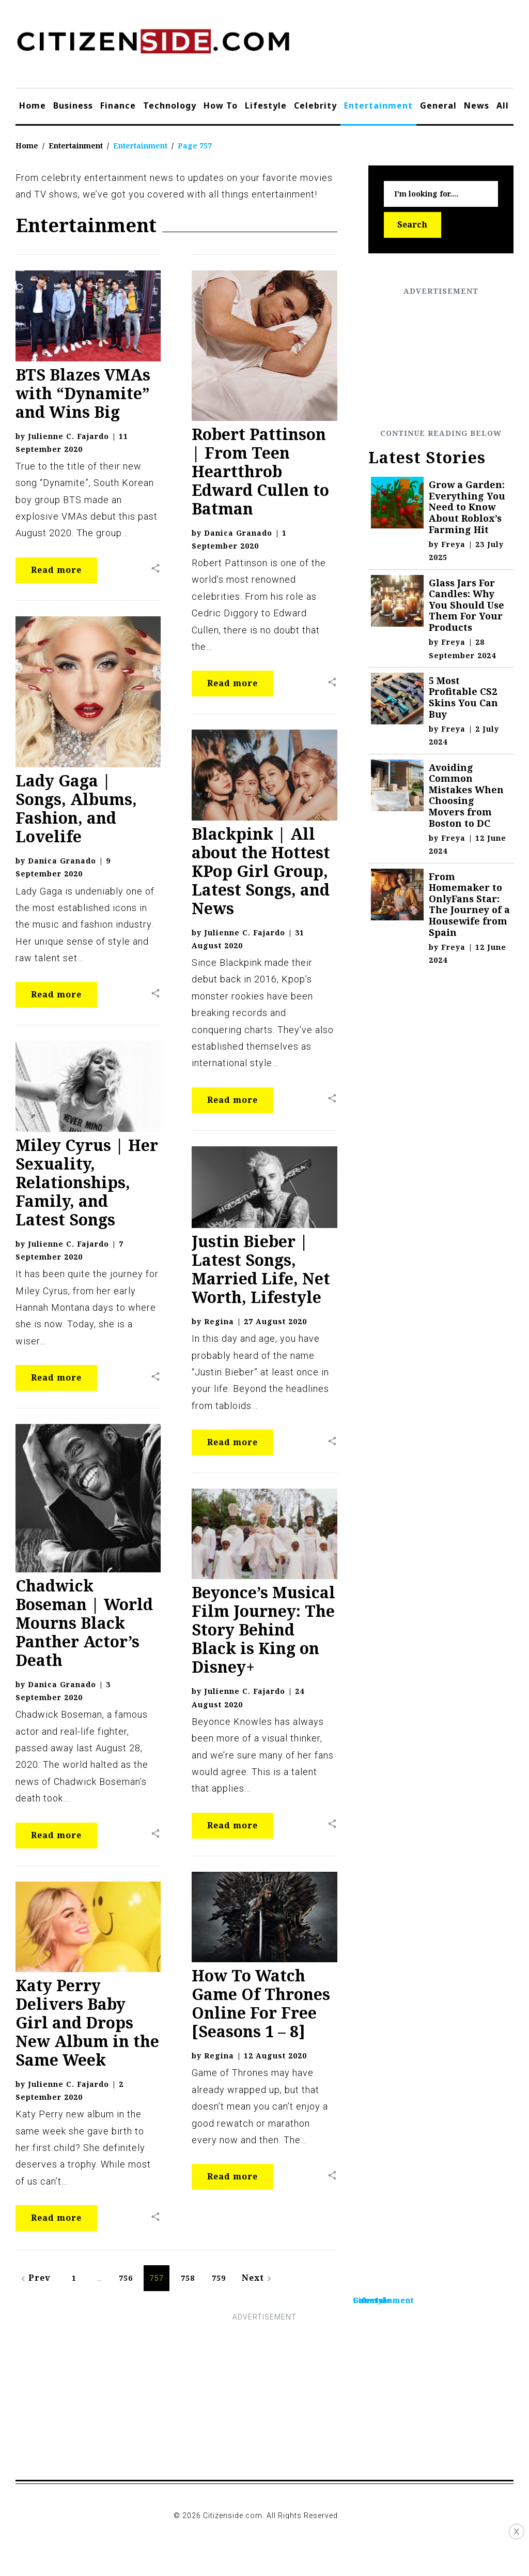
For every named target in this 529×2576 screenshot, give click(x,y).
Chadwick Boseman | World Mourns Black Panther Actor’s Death (84, 1623)
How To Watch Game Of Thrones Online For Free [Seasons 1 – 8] (261, 2003)
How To (221, 105)
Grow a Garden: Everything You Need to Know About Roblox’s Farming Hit (467, 506)
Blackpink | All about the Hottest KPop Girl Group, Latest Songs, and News (261, 871)
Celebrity (315, 105)
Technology (169, 105)
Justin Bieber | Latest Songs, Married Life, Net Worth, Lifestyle (261, 1269)
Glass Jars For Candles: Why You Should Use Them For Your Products (466, 605)
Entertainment (378, 105)
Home (32, 105)
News (476, 105)
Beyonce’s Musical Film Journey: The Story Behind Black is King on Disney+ (263, 1629)
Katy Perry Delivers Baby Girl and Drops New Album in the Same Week (87, 2022)
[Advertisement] (441, 362)
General (438, 105)
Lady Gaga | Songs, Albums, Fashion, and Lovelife (76, 808)
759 (219, 2278)
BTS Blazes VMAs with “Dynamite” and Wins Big (82, 393)
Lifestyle (266, 105)
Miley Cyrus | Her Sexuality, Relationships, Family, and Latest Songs (86, 1182)
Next (258, 2278)
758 (188, 2278)
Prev (34, 2278)
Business (73, 105)
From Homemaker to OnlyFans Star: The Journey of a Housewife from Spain (469, 904)
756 (126, 2278)
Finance (118, 105)
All (502, 105)
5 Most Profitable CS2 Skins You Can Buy (463, 697)
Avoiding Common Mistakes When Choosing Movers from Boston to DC (466, 795)
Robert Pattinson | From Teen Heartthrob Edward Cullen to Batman (260, 471)
